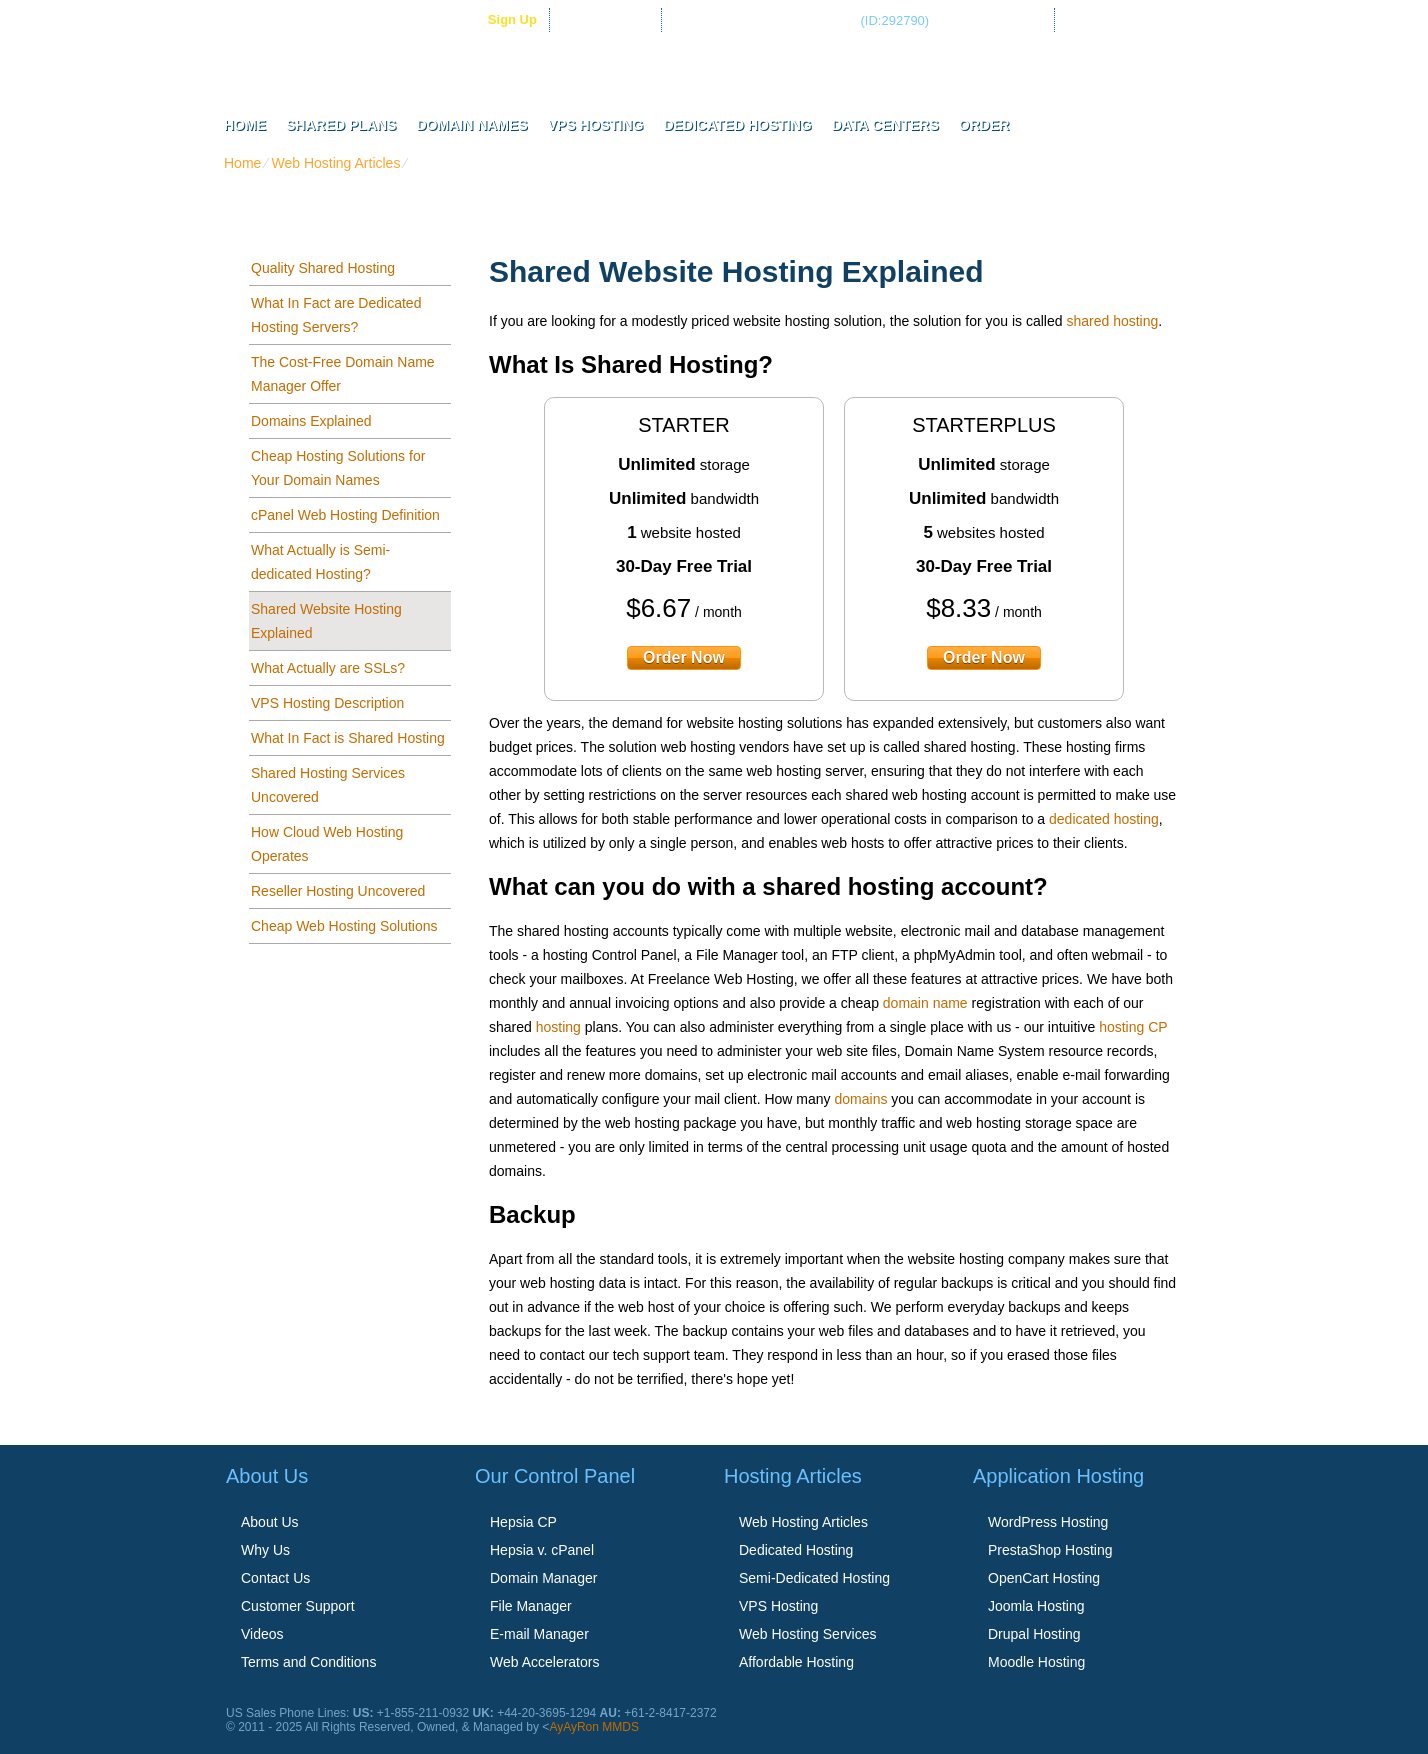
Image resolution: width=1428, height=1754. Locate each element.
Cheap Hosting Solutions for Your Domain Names (338, 468)
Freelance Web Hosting (727, 70)
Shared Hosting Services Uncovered (328, 785)
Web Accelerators (544, 1662)
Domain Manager (543, 1578)
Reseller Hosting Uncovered (338, 891)
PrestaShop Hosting (1050, 1550)
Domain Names (471, 125)
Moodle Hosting (1036, 1662)
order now (684, 657)
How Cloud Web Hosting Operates (327, 844)
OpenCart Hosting (1044, 1578)
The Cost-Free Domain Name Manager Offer (343, 374)
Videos (262, 1634)
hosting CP (1133, 1027)
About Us (270, 1522)
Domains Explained (311, 421)
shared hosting (1112, 321)
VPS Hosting (596, 125)
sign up (512, 19)
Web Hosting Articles (335, 163)
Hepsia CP (523, 1522)
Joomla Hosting (1036, 1606)
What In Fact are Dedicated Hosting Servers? (336, 315)
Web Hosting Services (807, 1634)
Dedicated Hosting (737, 125)
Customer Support (298, 1606)
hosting (558, 1027)
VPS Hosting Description (327, 703)
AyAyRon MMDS (594, 1727)
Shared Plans (341, 125)
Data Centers (885, 125)
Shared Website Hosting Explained (326, 621)
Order (984, 125)
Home (245, 125)
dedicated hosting (1104, 819)
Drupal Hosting (1034, 1634)
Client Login (614, 19)
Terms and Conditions (308, 1662)
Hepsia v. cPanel (542, 1550)
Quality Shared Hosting (323, 268)
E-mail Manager (539, 1634)
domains (861, 1099)
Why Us (265, 1550)
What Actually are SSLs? (328, 668)
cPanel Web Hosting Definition (345, 515)
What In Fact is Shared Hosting (348, 738)
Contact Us (275, 1578)
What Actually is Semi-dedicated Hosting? (320, 562)
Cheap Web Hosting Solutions (344, 926)
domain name (925, 1003)
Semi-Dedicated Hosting (814, 1578)
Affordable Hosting (796, 1662)
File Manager (531, 1606)
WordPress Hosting (1048, 1522)
